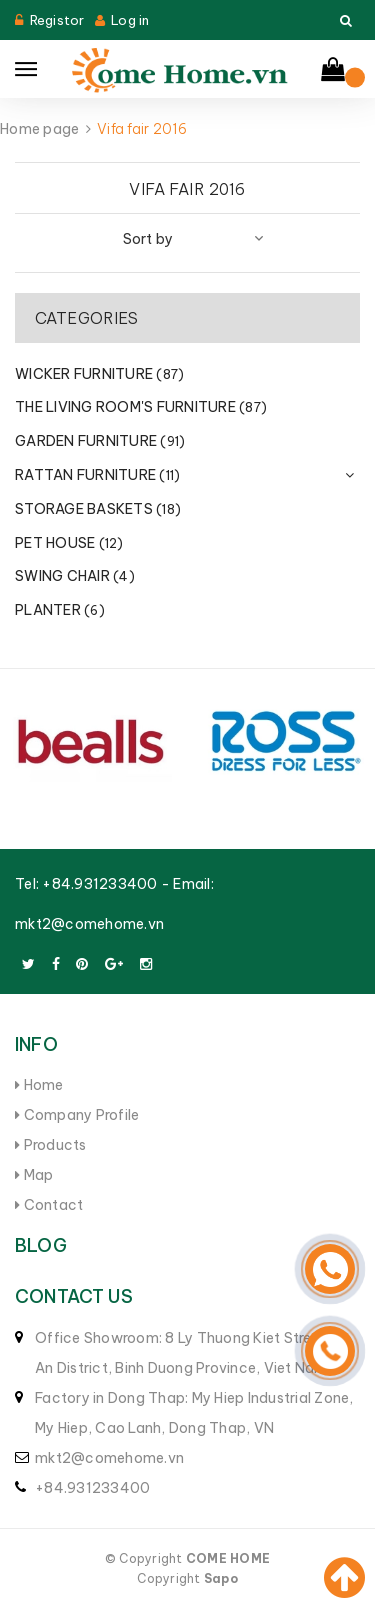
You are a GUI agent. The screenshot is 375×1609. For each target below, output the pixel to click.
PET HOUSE (69, 543)
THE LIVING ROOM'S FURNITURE (141, 407)
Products (51, 1145)
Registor (57, 20)
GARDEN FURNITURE (100, 441)
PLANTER (60, 610)
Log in (130, 20)
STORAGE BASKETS (98, 509)
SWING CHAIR (75, 576)
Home (39, 1085)
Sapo (221, 1578)
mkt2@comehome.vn (89, 924)
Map (34, 1175)
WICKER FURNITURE (99, 374)
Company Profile (77, 1115)
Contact (49, 1205)
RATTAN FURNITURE (97, 475)
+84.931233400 (99, 884)
